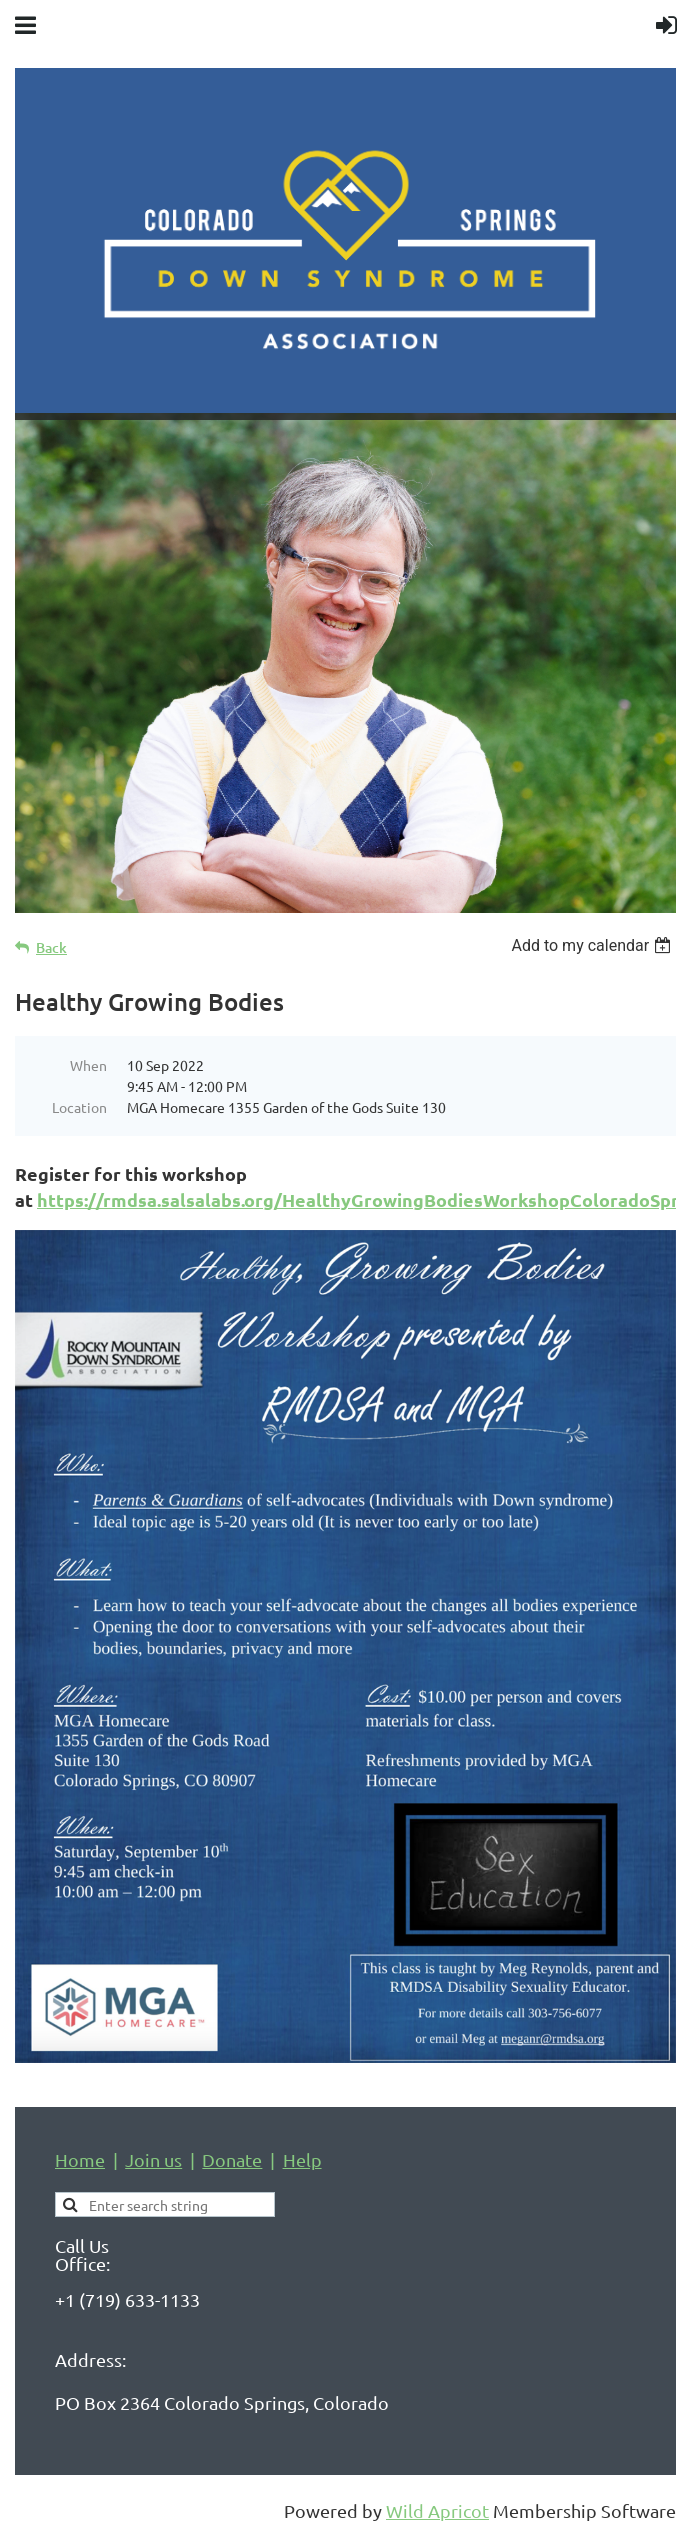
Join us (153, 2159)
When (88, 1065)
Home (80, 2159)
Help (302, 2159)
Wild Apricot (437, 2510)
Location (79, 1107)
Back (51, 947)
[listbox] (593, 945)
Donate (232, 2159)
